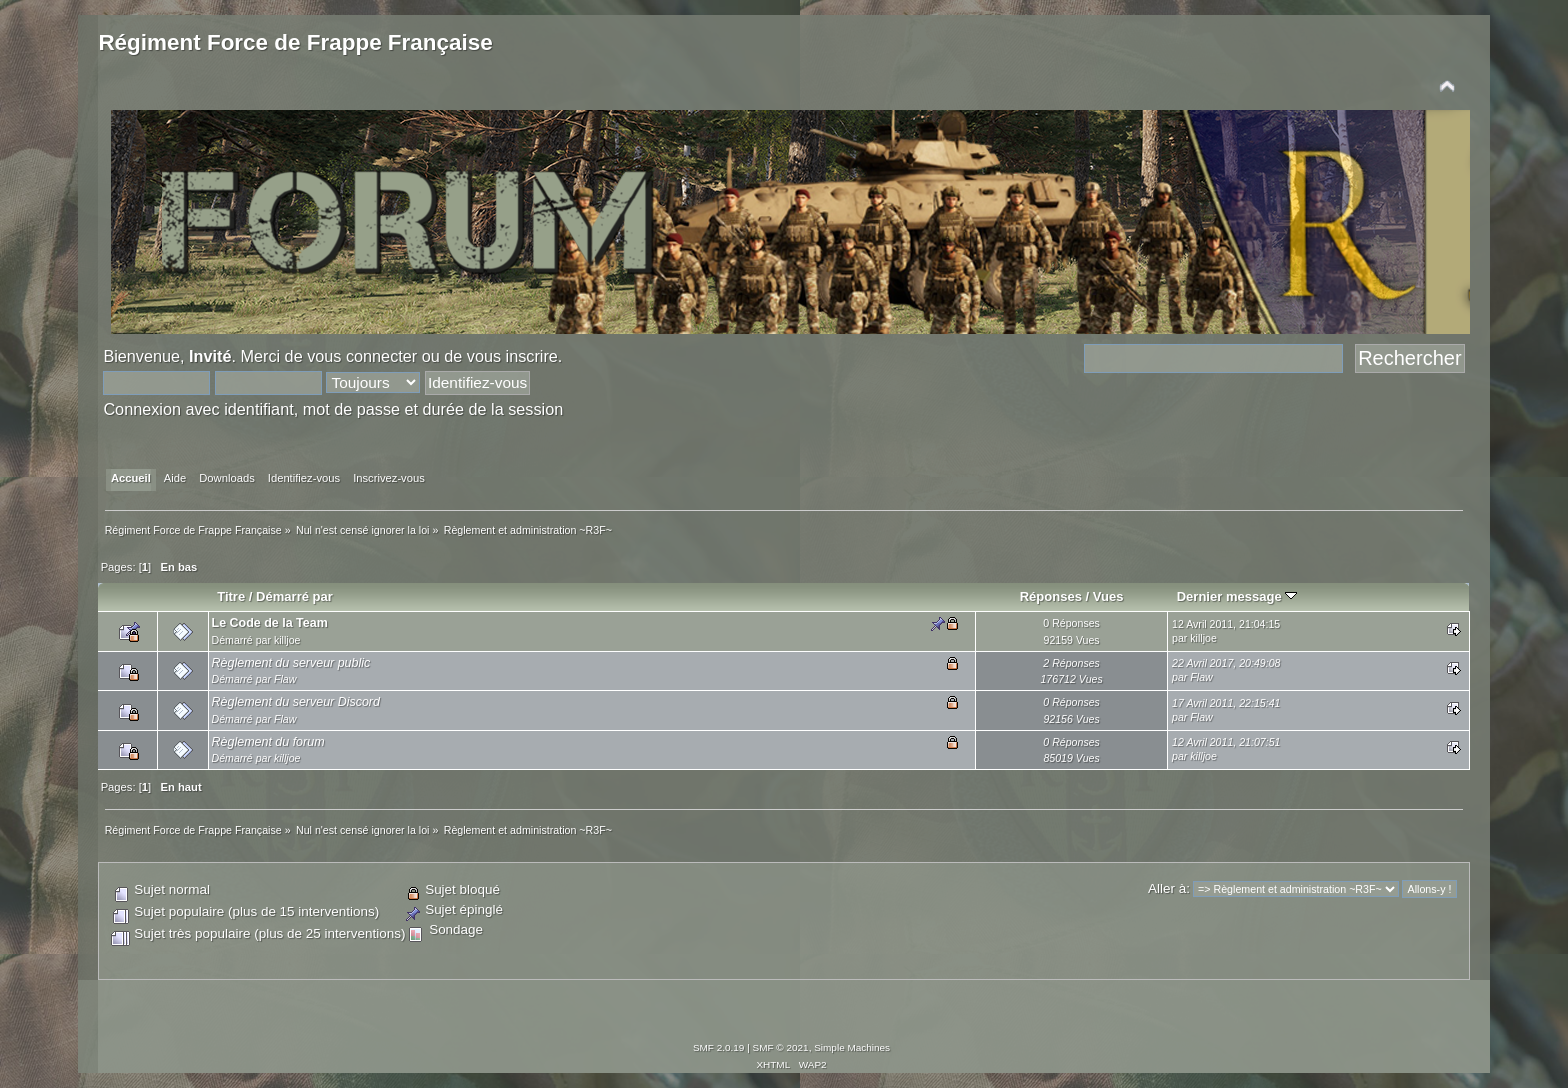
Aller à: (1169, 888)
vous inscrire (512, 356)
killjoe (287, 640)
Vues (1108, 596)
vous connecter (362, 356)
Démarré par (294, 596)
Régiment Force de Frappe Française (295, 42)
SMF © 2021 (781, 1047)
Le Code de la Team (270, 623)
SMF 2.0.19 (719, 1047)
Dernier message (1237, 596)
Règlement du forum (268, 742)
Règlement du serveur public (291, 663)
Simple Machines (852, 1047)
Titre (231, 596)
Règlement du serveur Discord (296, 702)
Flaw (285, 679)
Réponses (1051, 596)
